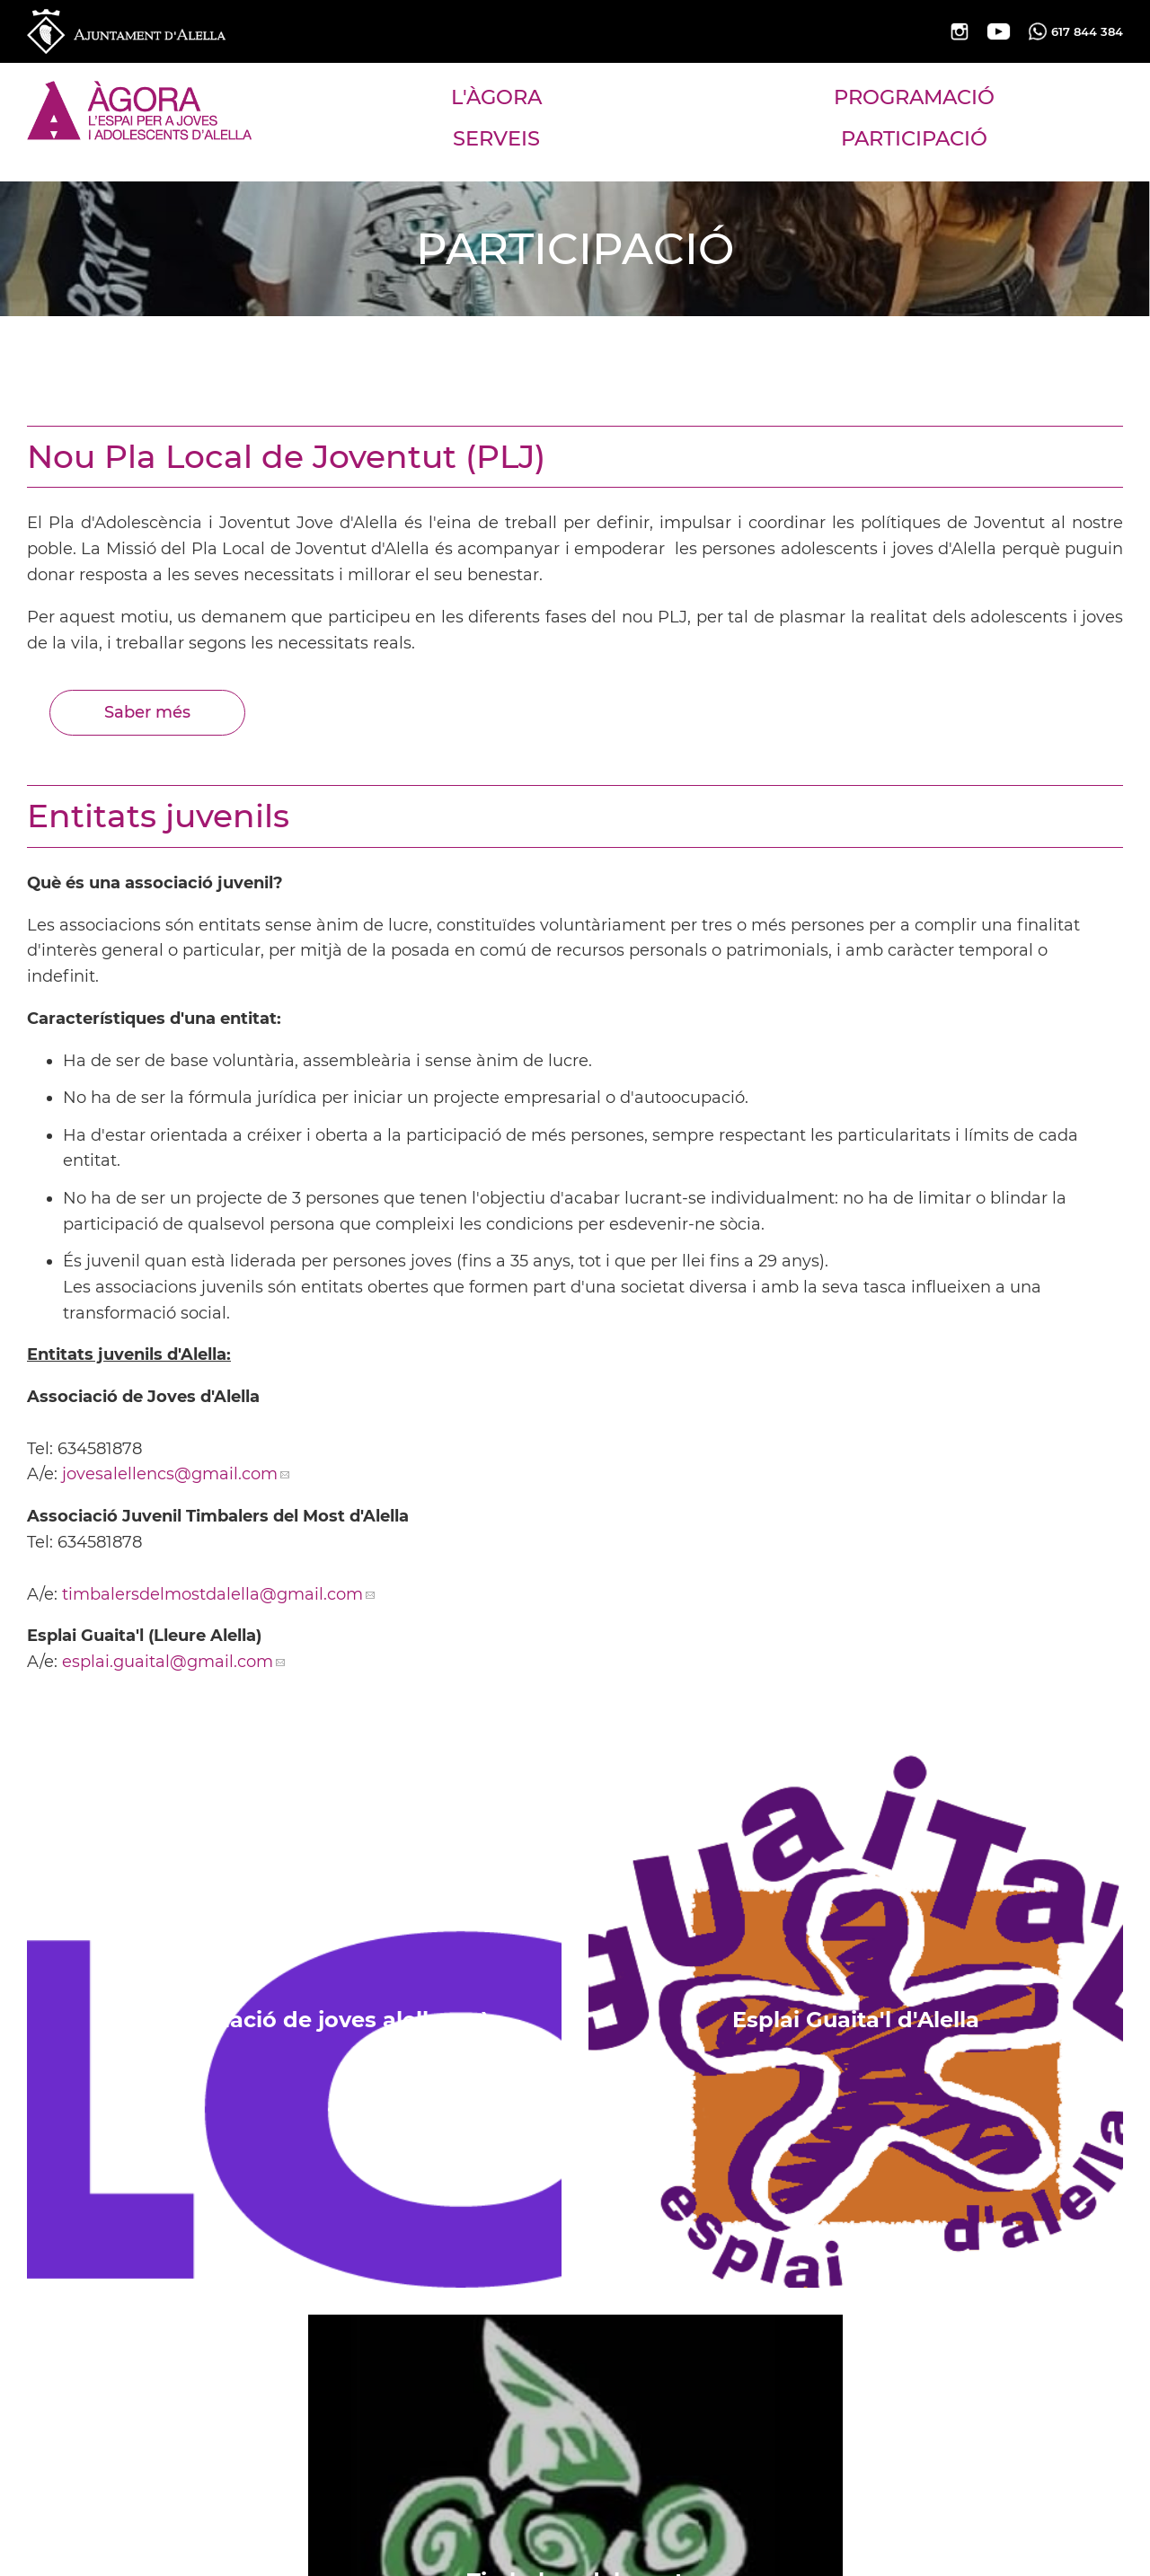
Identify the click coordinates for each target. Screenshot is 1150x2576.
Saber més (147, 712)
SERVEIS (496, 138)
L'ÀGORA (496, 97)
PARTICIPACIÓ (914, 138)
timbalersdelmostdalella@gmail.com (212, 1594)
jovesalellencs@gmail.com (170, 1474)
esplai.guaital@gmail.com (167, 1662)
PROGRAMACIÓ (914, 97)
